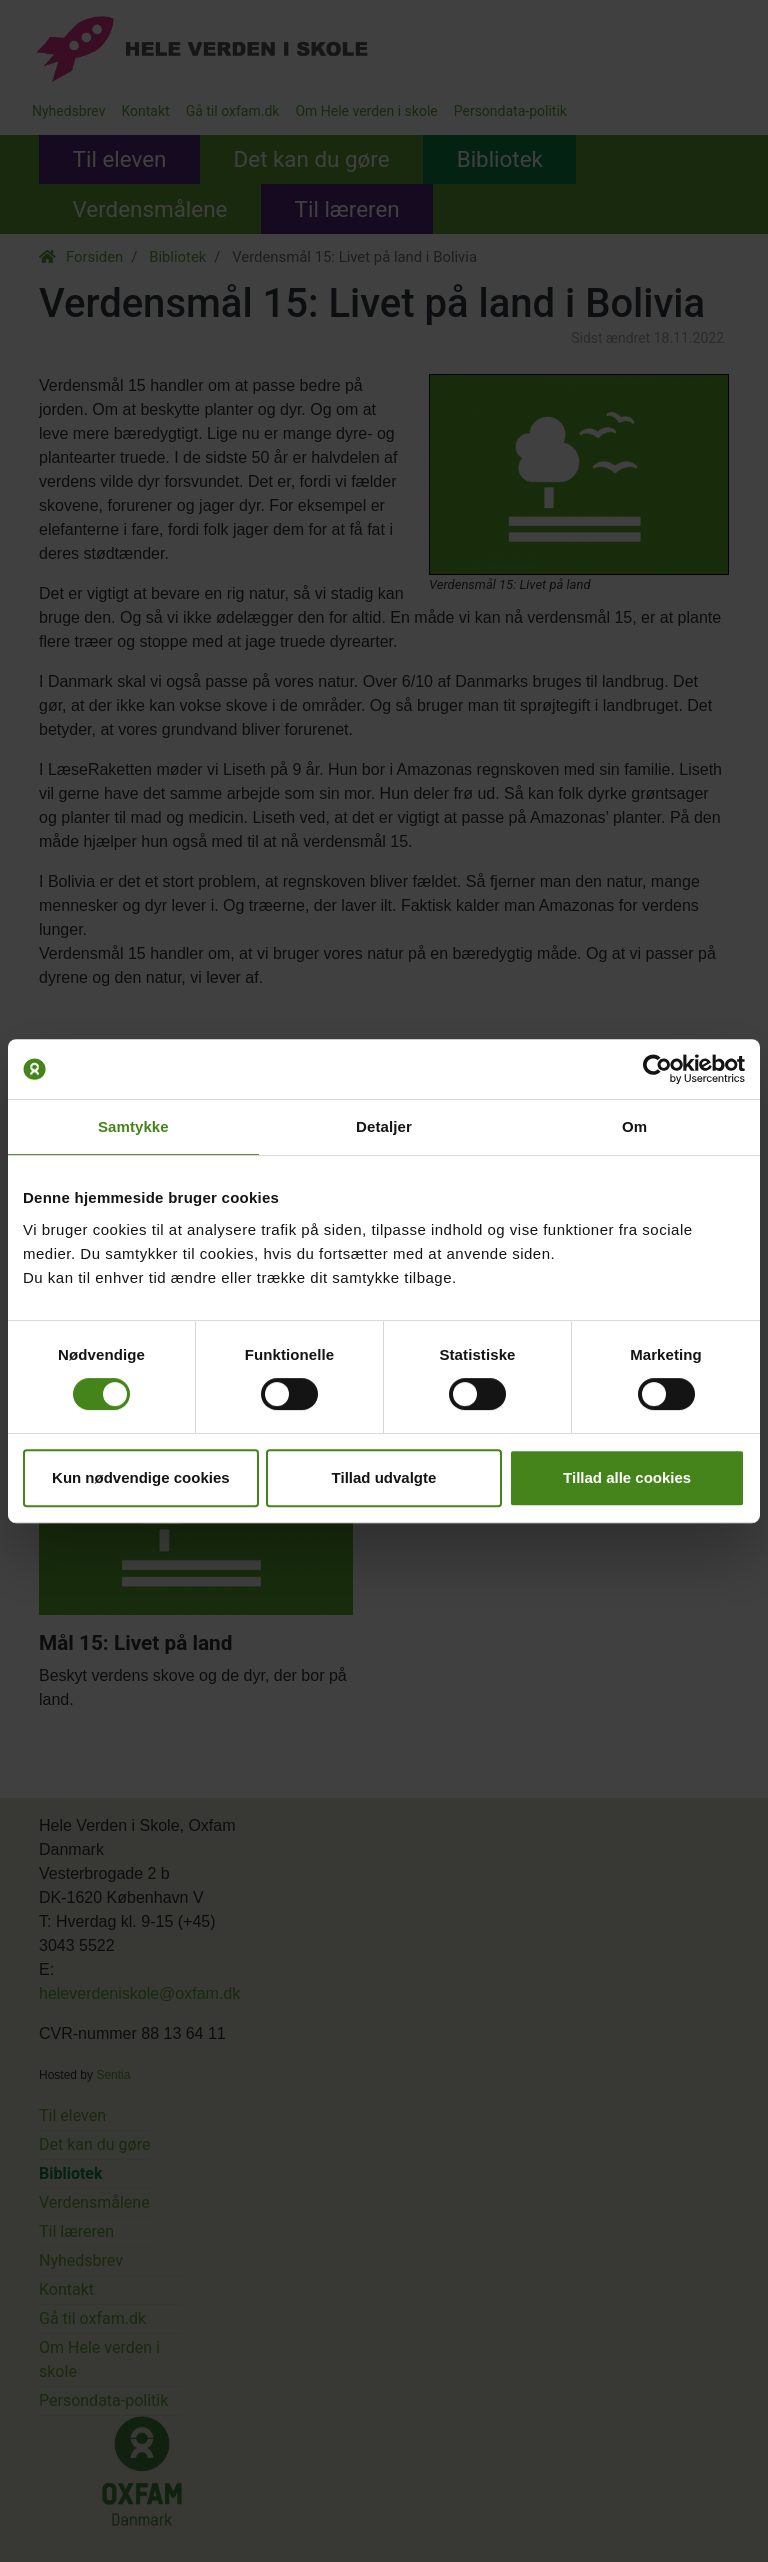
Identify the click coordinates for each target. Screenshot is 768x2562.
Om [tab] (634, 1126)
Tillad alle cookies (627, 1477)
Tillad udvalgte (384, 1477)
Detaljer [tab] (384, 1126)
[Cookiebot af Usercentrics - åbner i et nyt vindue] (657, 1069)
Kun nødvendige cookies (141, 1477)
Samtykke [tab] (133, 1126)
